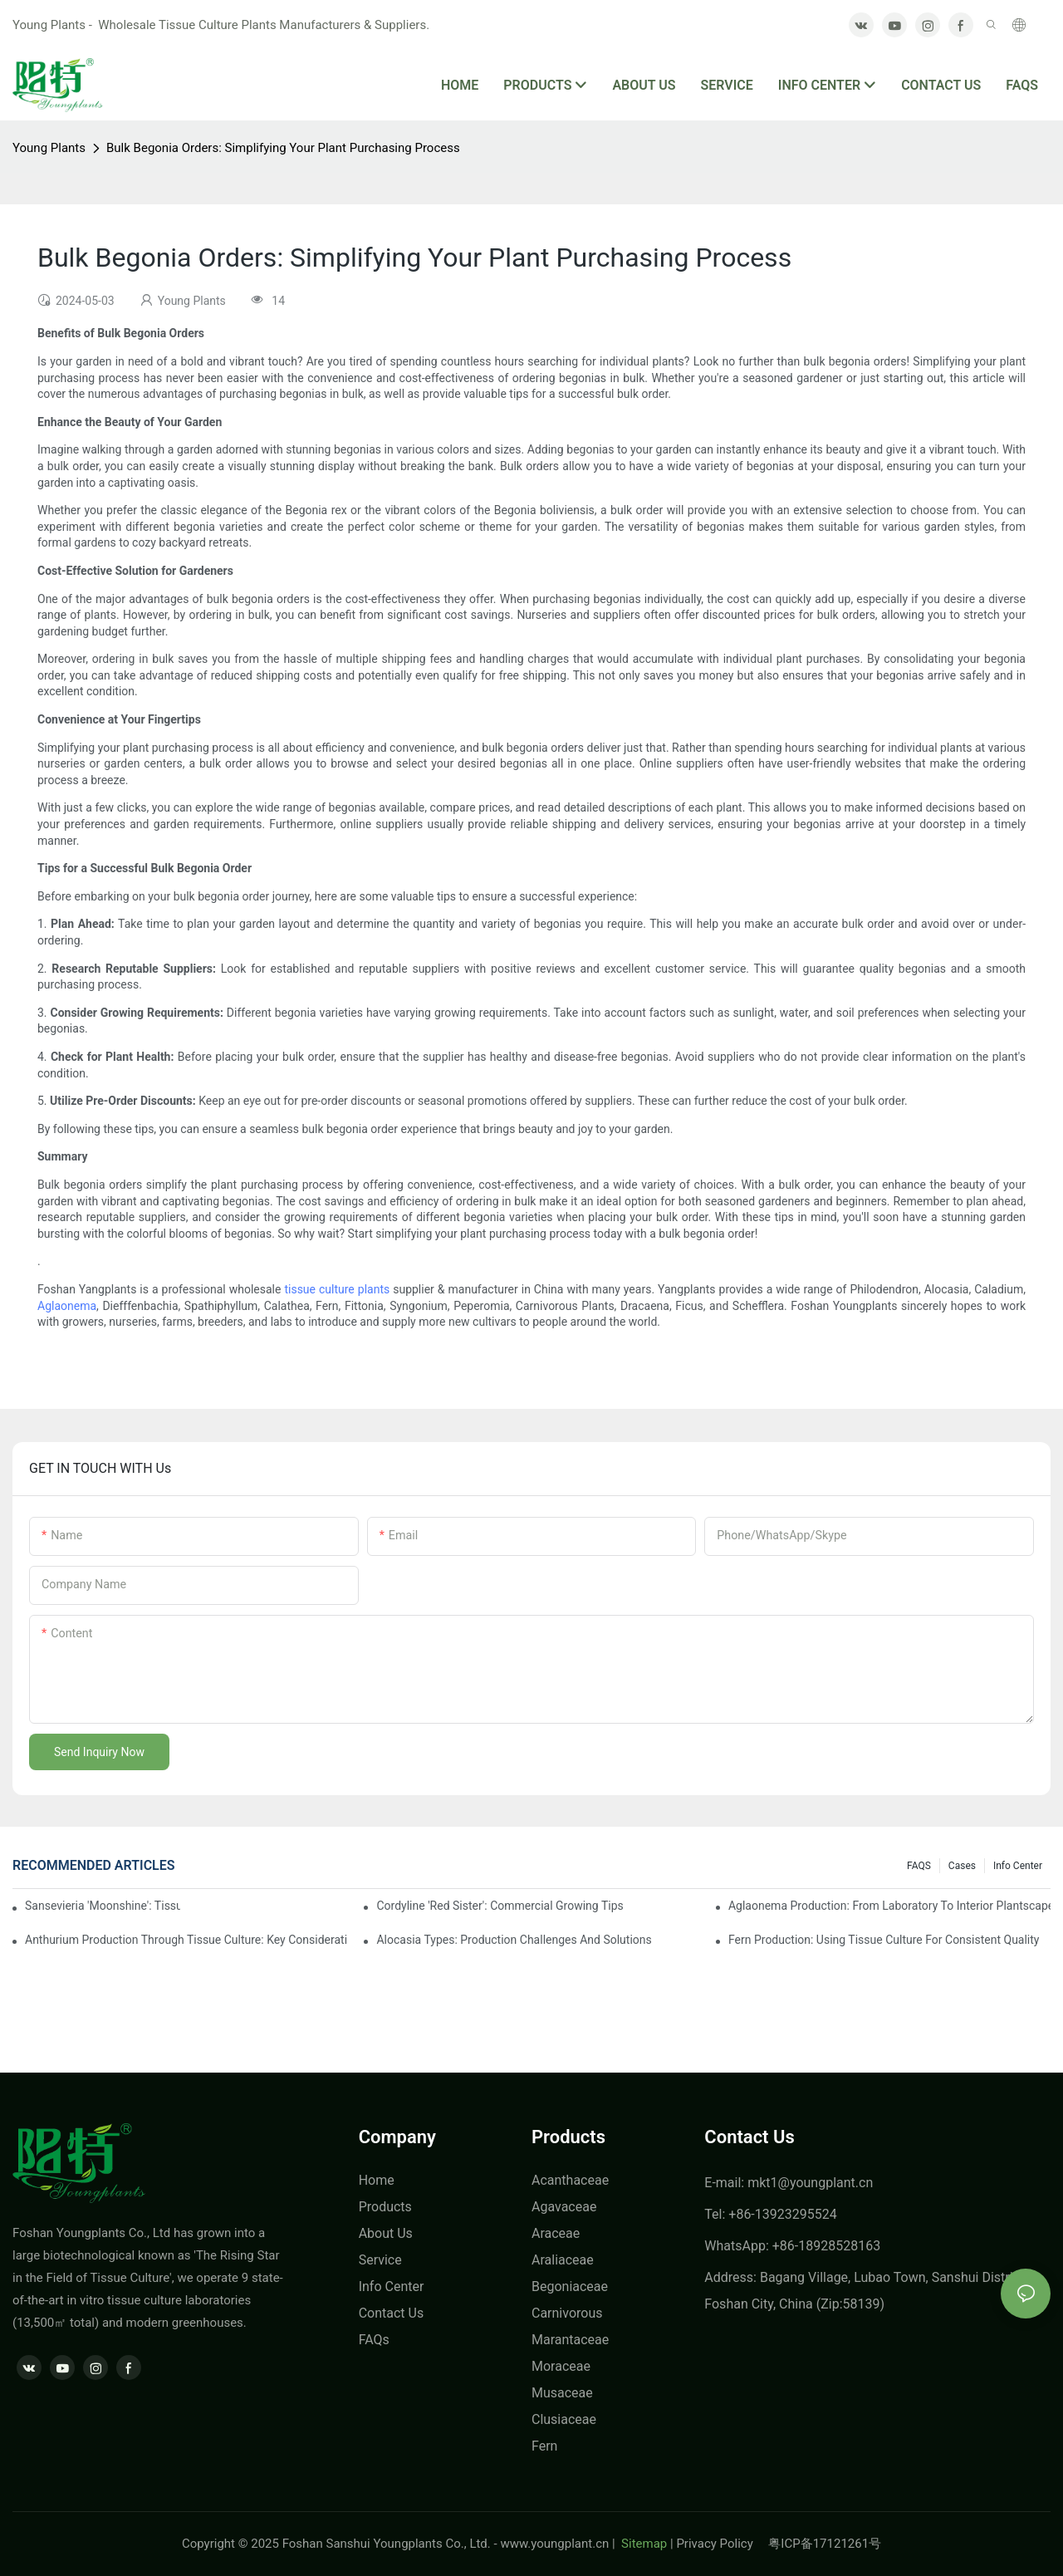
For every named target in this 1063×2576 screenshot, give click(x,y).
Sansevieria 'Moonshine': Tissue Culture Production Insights (102, 1905)
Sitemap (642, 2543)
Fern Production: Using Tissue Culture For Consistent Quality (884, 1939)
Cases (962, 1866)
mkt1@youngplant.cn (810, 2183)
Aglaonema (66, 1306)
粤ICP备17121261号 (824, 2543)
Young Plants (49, 147)
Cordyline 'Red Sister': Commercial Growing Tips (499, 1905)
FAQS (919, 1866)
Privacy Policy (722, 2543)
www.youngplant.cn (554, 2543)
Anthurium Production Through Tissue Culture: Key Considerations (186, 1939)
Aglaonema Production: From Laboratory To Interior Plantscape (889, 1905)
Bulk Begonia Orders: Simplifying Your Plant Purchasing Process (283, 147)
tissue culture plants (336, 1289)
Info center (1017, 1866)
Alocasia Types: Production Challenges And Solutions (513, 1939)
